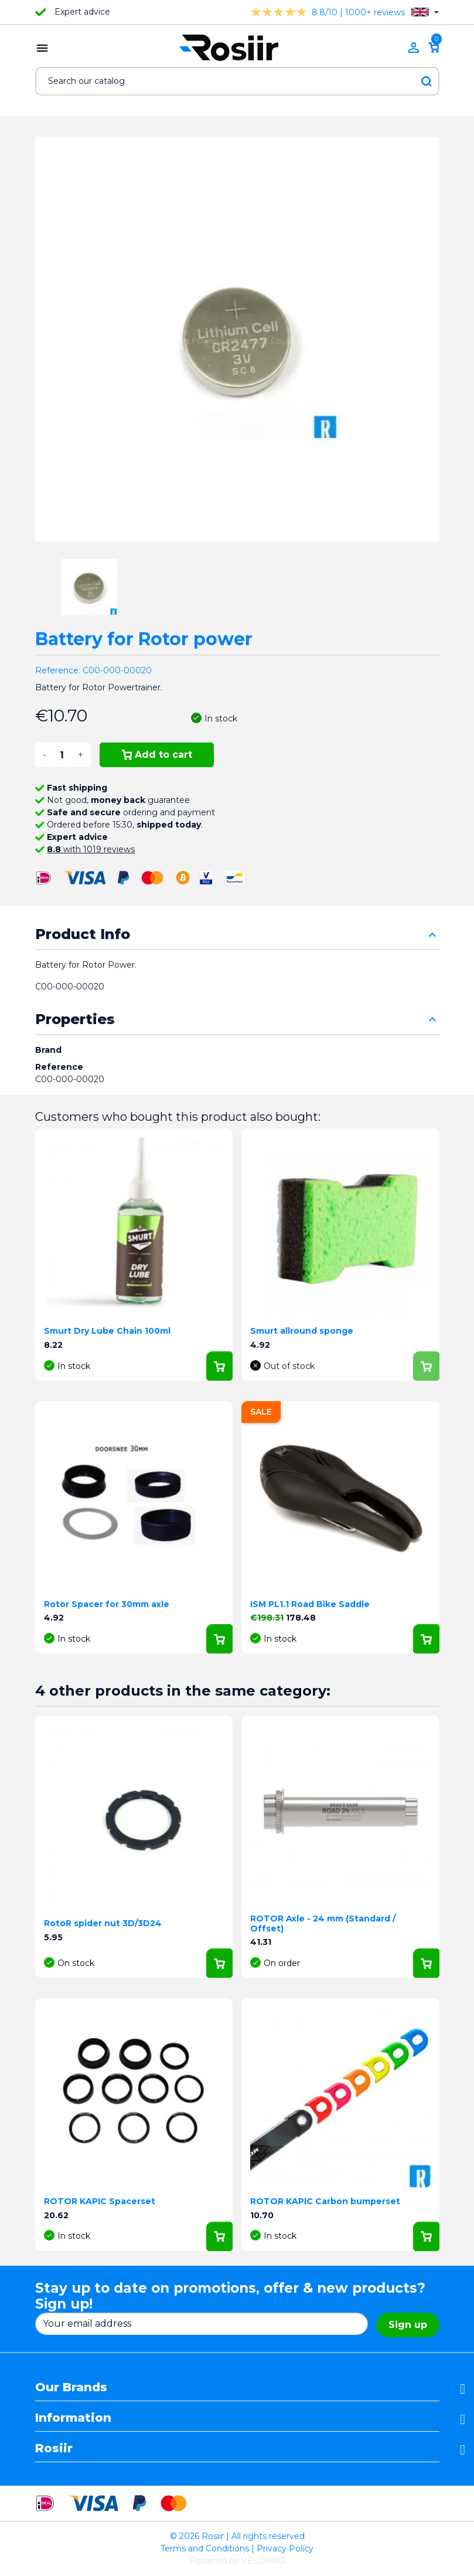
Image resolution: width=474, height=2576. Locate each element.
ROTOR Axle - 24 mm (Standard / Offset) (322, 1923)
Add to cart (157, 754)
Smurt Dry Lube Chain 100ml (107, 1331)
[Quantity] (62, 755)
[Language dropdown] (425, 12)
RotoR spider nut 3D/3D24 (103, 1923)
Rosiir (54, 2448)
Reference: (57, 670)
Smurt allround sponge (301, 1331)
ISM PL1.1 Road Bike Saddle (310, 1604)
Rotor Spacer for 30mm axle (106, 1604)
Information (73, 2418)
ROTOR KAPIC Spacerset (99, 2201)
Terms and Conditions (205, 2548)
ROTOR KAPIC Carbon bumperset (325, 2201)
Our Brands (71, 2387)
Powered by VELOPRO (237, 2560)
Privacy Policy (285, 2548)
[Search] (237, 81)
